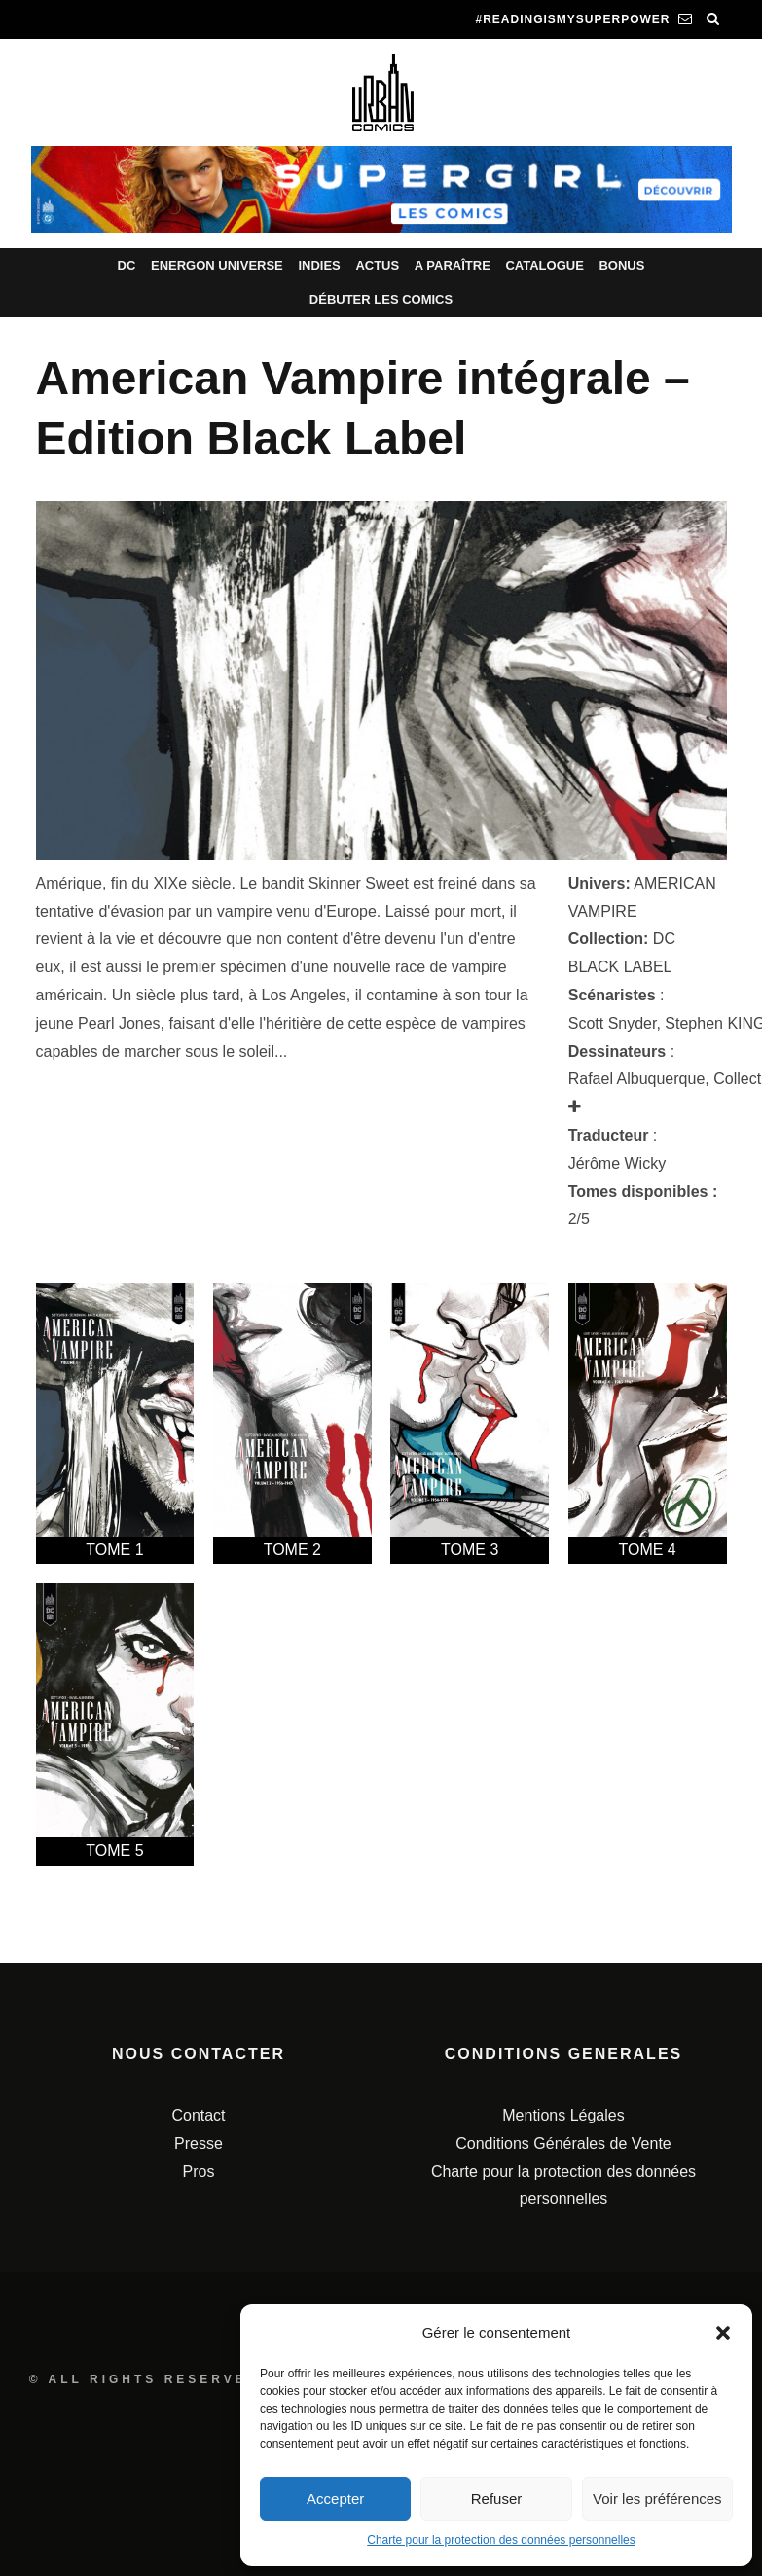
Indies (319, 265)
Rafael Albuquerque (637, 1078)
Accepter (335, 2498)
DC (127, 265)
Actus (377, 265)
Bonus (621, 265)
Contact (198, 2115)
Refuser (497, 2498)
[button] (723, 2332)
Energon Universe (217, 265)
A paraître (452, 265)
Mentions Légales (563, 2115)
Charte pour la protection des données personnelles (501, 2540)
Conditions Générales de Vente (563, 2143)
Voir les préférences (657, 2498)
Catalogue (544, 265)
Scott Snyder (612, 1023)
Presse (198, 2143)
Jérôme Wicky (617, 1163)
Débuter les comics (381, 299)
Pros (199, 2171)
